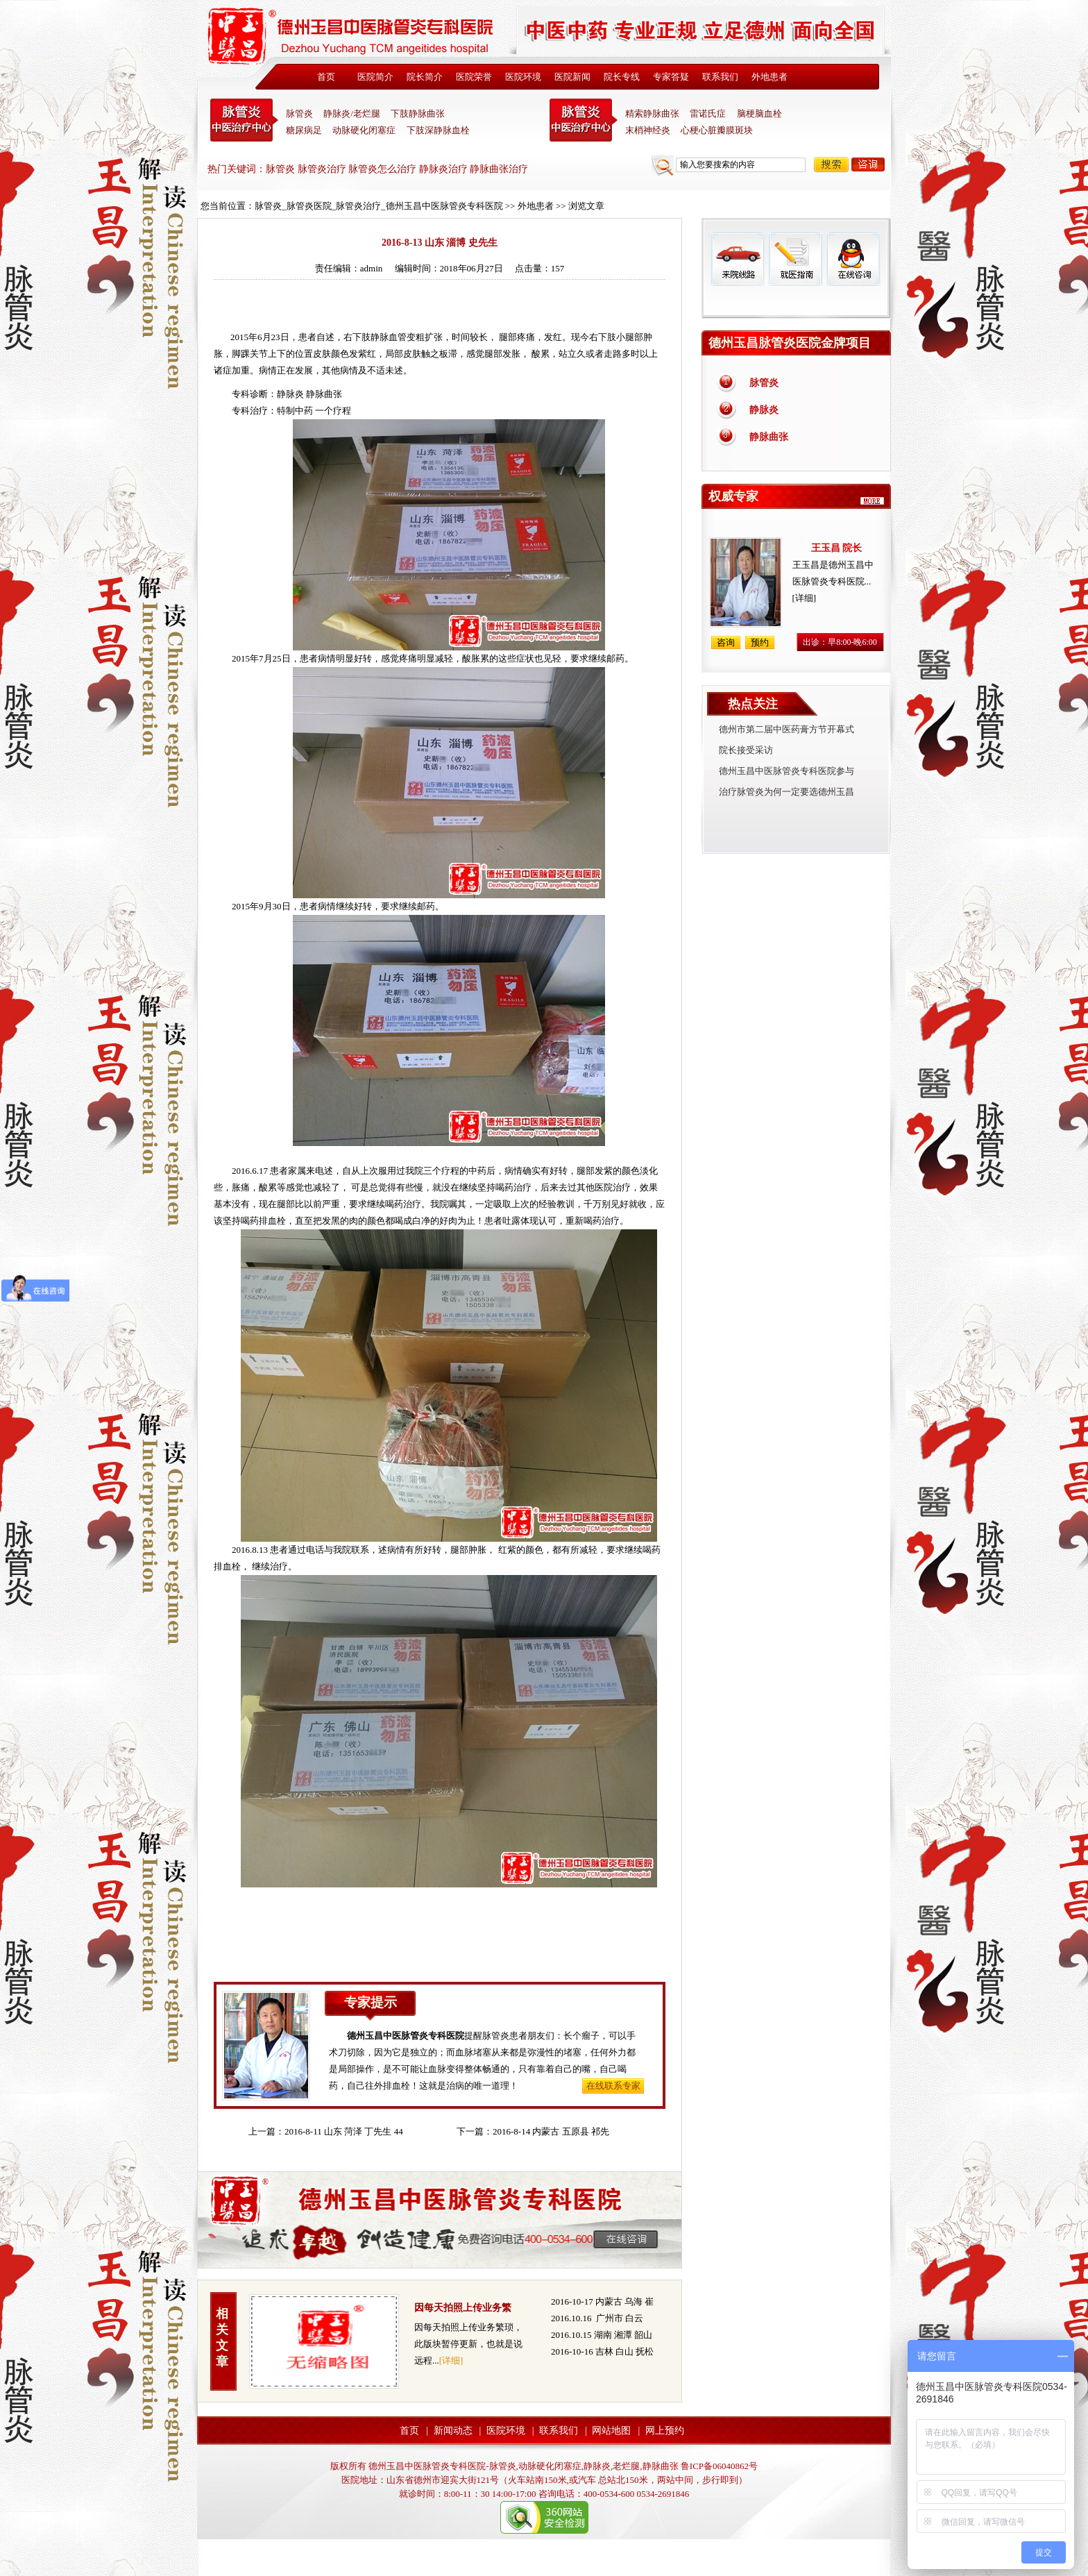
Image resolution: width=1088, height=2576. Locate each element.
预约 (760, 642)
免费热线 (796, 302)
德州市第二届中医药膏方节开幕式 (786, 729)
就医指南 (795, 258)
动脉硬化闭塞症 (364, 130)
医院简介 (375, 76)
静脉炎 (290, 394)
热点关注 (753, 704)
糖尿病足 (304, 130)
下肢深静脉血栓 (438, 130)
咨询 (868, 164)
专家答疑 (671, 76)
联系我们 (720, 76)
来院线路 (738, 258)
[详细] (451, 2360)
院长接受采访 (746, 750)
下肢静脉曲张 (418, 113)
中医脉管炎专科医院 (244, 120)
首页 (326, 76)
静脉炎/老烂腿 (351, 113)
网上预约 (664, 2430)
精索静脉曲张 (652, 113)
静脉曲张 (768, 437)
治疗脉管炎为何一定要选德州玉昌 (786, 791)
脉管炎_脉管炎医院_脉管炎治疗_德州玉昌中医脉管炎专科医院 (379, 206)
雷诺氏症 (708, 113)
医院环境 (523, 76)
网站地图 (611, 2430)
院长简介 (425, 76)
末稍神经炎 (584, 120)
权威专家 (733, 496)
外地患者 (769, 76)
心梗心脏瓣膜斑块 (717, 130)
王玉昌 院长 (836, 548)
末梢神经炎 (647, 130)
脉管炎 (299, 113)
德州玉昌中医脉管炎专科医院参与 (786, 771)
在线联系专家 (613, 2085)
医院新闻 (572, 76)
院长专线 (622, 76)
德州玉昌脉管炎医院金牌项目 (789, 343)
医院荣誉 (474, 76)
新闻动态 (453, 2430)
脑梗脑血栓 (759, 113)
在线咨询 (853, 258)
